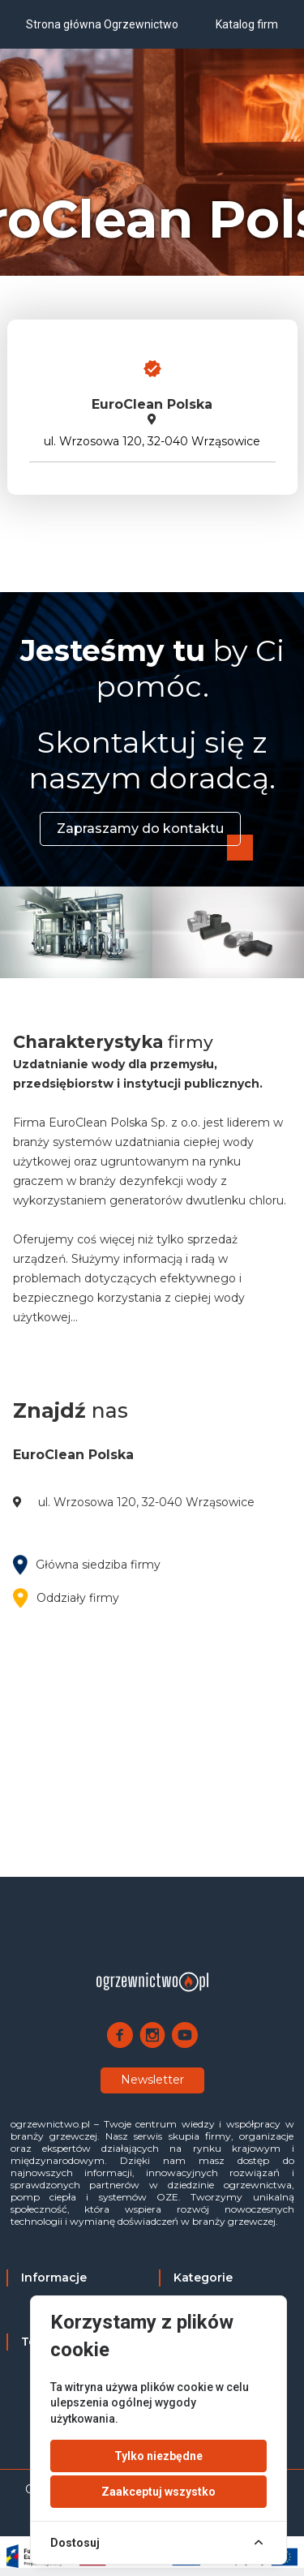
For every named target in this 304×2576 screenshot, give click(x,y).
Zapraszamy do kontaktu (140, 828)
